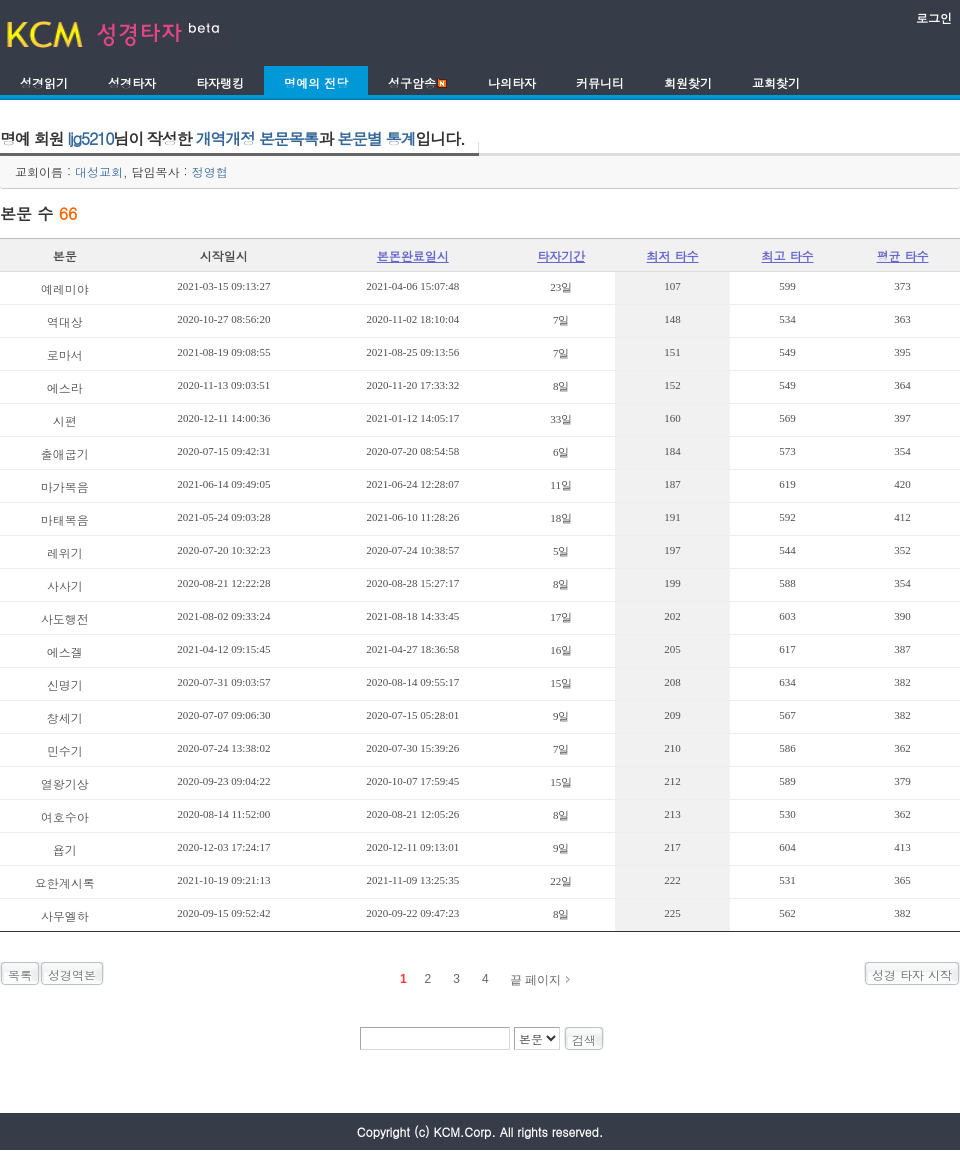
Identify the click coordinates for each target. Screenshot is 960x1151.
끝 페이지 (535, 980)
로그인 (934, 17)
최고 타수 (788, 255)
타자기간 (561, 255)
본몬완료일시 (413, 255)
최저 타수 (673, 255)
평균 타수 (902, 255)
